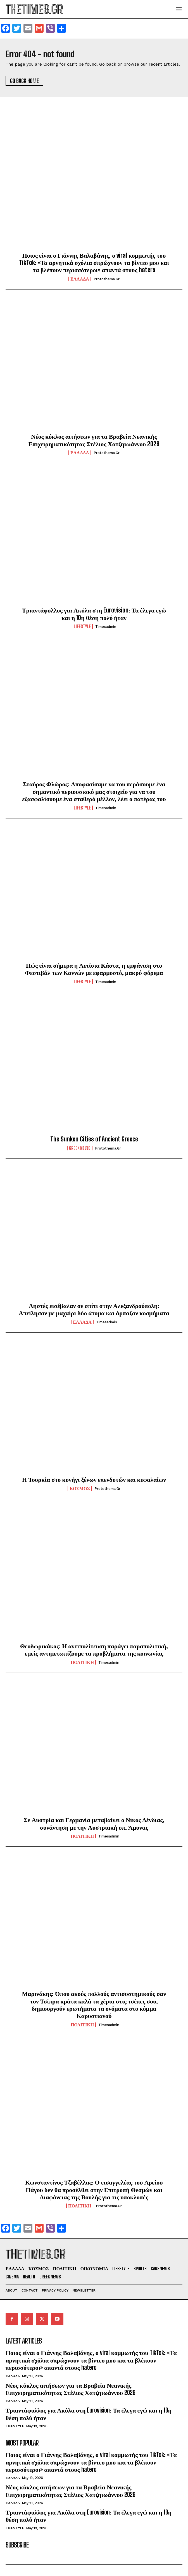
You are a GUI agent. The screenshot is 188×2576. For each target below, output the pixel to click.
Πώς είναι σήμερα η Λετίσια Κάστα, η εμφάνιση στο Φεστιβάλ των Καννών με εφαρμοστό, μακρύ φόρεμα (94, 968)
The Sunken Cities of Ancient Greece (94, 1139)
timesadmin (105, 627)
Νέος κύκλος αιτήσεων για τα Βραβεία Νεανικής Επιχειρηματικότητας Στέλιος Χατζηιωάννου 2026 (94, 440)
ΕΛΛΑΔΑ (79, 279)
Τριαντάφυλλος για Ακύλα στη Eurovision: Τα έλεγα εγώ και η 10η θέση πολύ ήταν (94, 613)
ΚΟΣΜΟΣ (80, 1488)
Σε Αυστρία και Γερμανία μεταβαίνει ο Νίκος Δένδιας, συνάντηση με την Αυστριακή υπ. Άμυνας (93, 1823)
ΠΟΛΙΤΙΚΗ (82, 1662)
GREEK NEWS (80, 1148)
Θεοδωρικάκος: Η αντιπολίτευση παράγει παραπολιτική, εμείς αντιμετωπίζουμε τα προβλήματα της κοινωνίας (94, 1649)
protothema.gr (107, 279)
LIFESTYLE (82, 626)
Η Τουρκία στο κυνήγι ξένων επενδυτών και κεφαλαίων (94, 1479)
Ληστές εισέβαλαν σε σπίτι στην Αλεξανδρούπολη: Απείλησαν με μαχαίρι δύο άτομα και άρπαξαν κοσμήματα (94, 1309)
